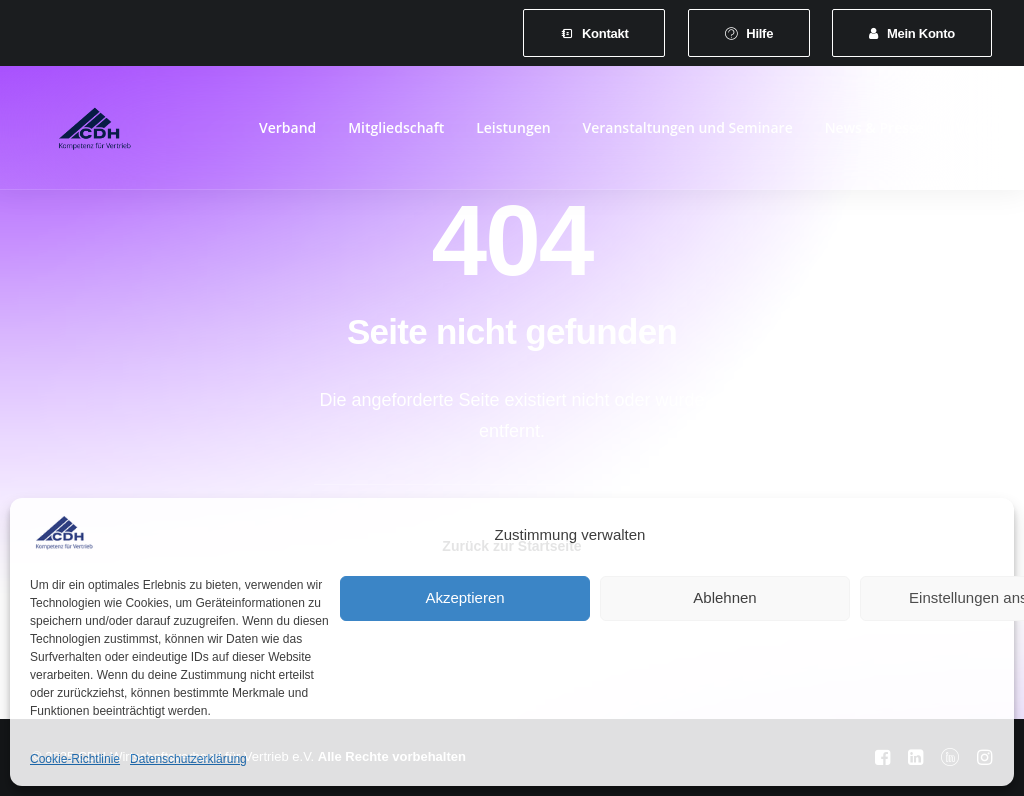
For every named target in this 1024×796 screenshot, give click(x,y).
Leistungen (513, 131)
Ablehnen (724, 597)
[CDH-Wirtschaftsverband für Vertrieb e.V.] (79, 132)
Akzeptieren (464, 597)
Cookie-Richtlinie (75, 759)
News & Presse (874, 131)
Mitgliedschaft (396, 131)
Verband (287, 131)
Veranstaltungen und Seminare (688, 131)
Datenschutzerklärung (188, 759)
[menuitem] (594, 33)
